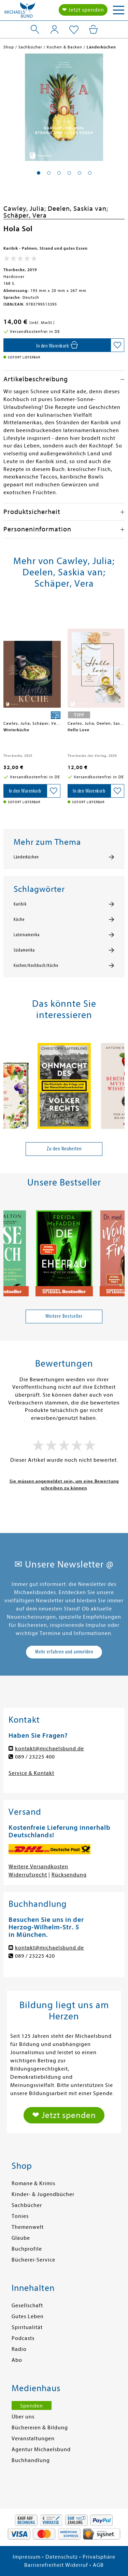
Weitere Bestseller (64, 1316)
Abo (17, 2360)
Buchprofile (27, 2249)
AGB (98, 2565)
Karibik (20, 904)
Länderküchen (26, 857)
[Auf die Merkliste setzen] (117, 345)
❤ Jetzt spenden (83, 10)
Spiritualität (27, 2327)
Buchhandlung (31, 2460)
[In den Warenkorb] (57, 345)
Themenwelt (28, 2227)
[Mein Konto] (54, 29)
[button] (38, 173)
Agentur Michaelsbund (41, 2449)
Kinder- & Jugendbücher (43, 2194)
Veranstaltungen (33, 2438)
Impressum (27, 2557)
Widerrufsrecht (28, 1875)
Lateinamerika (27, 935)
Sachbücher (27, 2205)
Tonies (20, 2216)
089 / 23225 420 (35, 1956)
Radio (19, 2349)
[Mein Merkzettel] (74, 30)
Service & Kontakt (31, 1773)
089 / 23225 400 (35, 1757)
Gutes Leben (28, 2316)
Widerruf (76, 2565)
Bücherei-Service (33, 2260)
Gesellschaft (27, 2305)
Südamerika (24, 950)
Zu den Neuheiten (64, 1149)
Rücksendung (69, 1875)
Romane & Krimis (33, 2183)
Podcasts (23, 2338)
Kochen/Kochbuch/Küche (36, 965)
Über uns (23, 2417)
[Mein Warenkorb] (93, 29)
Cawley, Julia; (25, 208)
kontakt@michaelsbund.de (49, 1749)
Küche (19, 919)
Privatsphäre (99, 2557)
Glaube (21, 2238)
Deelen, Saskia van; (78, 208)
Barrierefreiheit (44, 2565)
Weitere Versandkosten (38, 1867)
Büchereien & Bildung (40, 2428)
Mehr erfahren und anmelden (64, 1652)
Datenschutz (61, 2557)
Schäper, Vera (25, 215)
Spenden (31, 2406)
